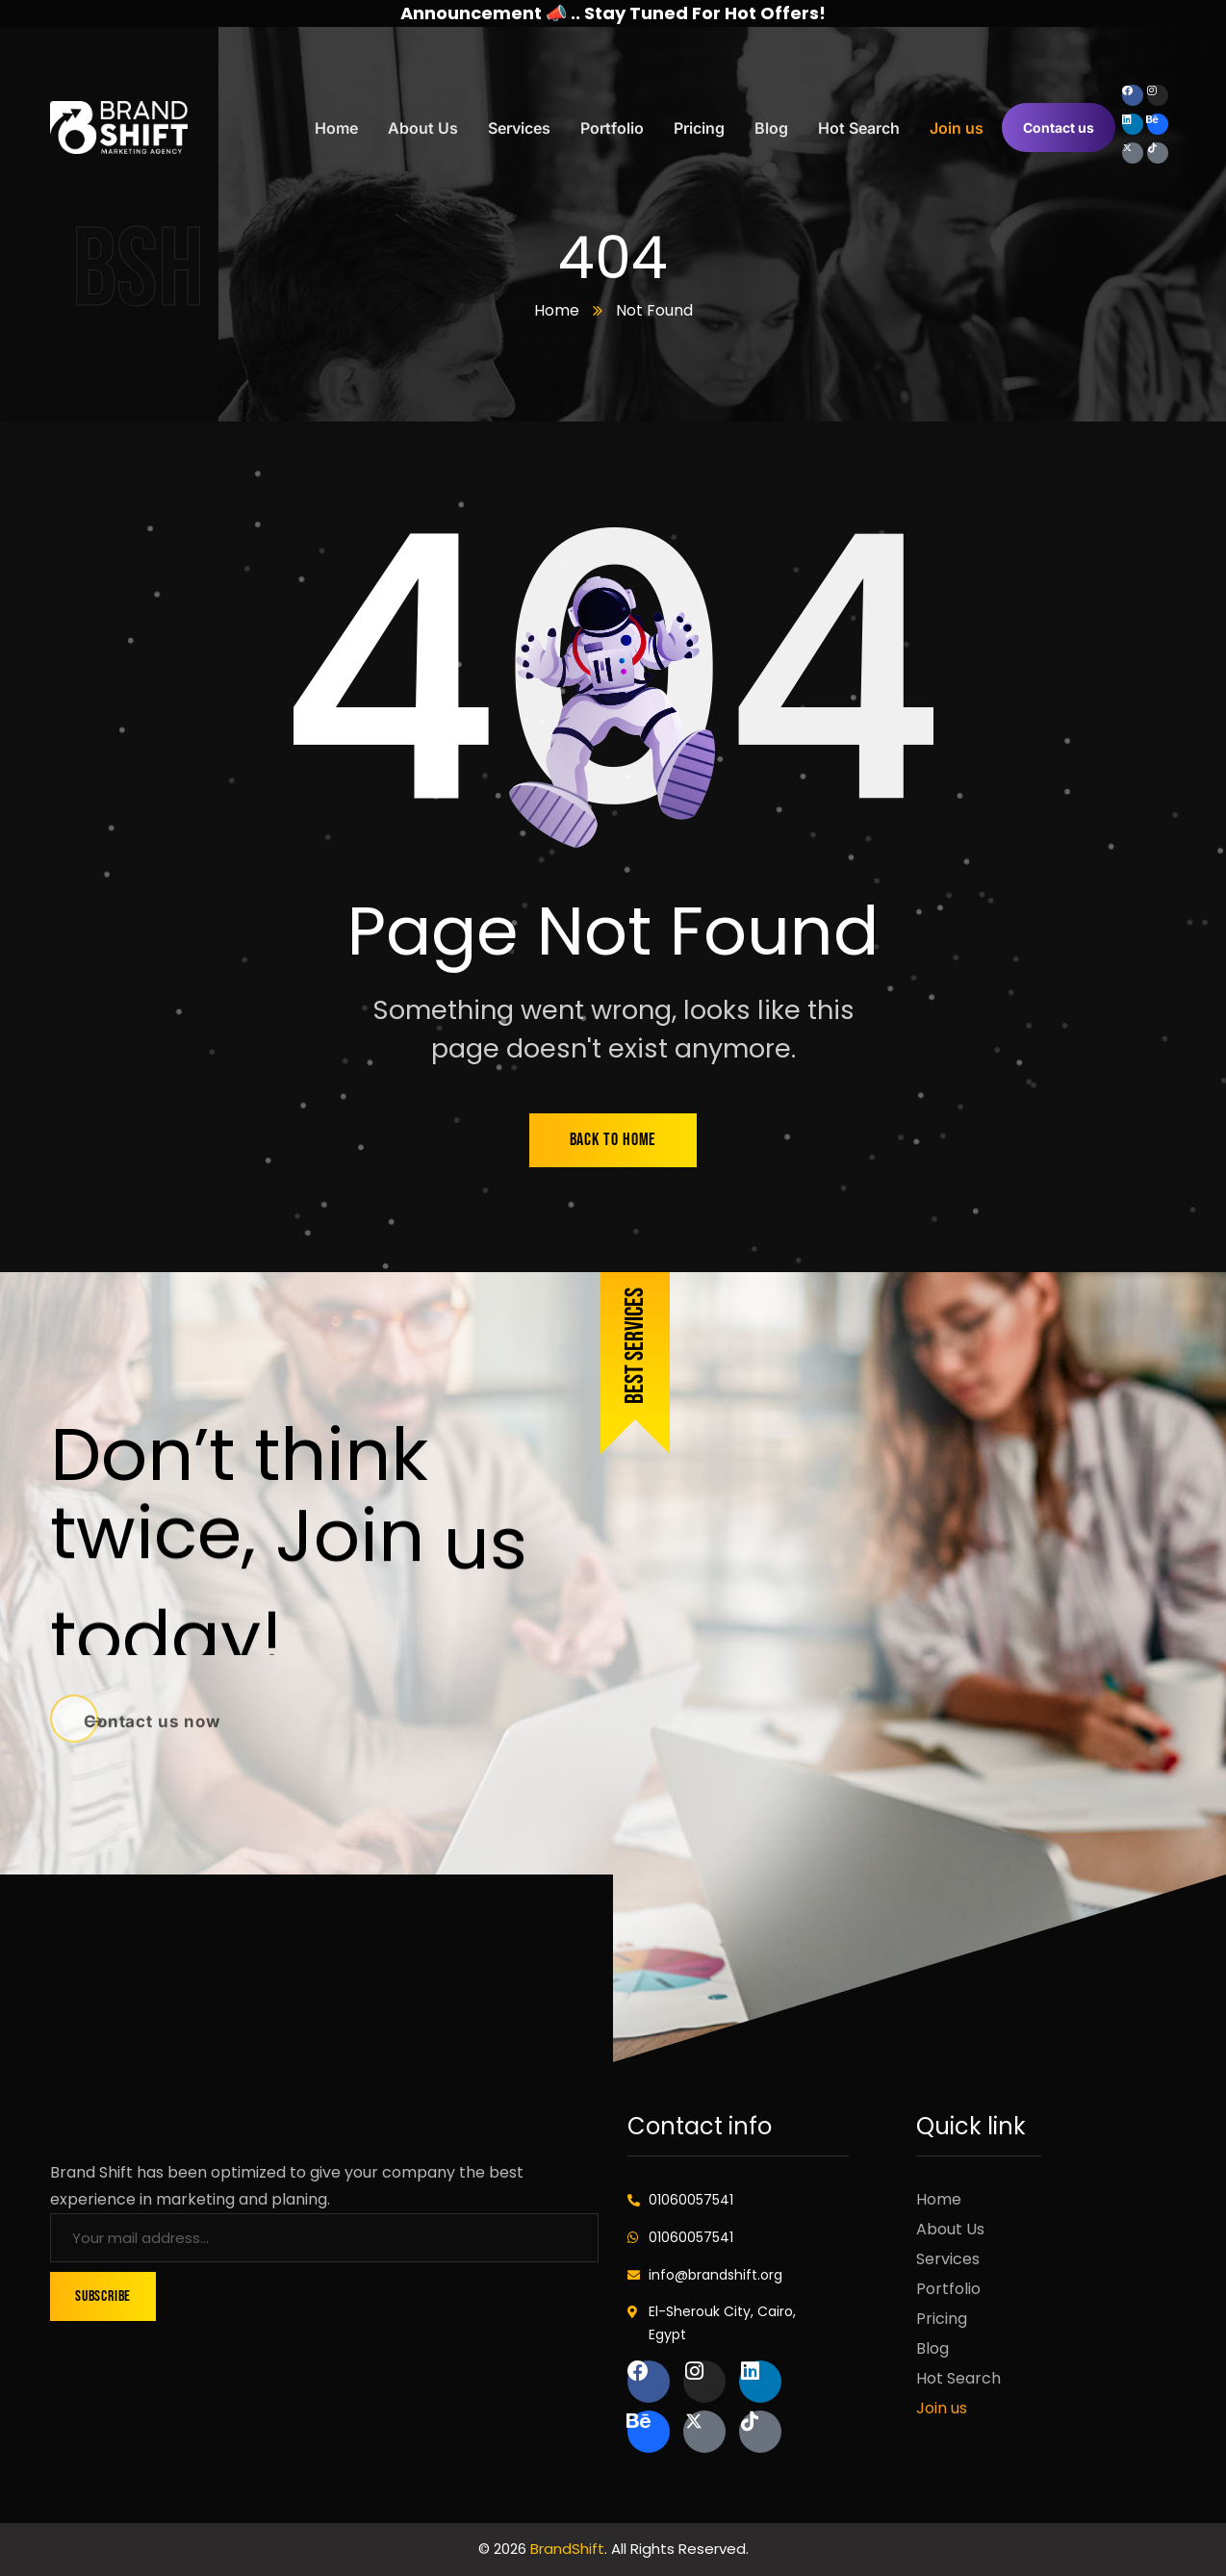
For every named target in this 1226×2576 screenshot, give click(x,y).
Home (556, 310)
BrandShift (567, 2548)
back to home (613, 1140)
